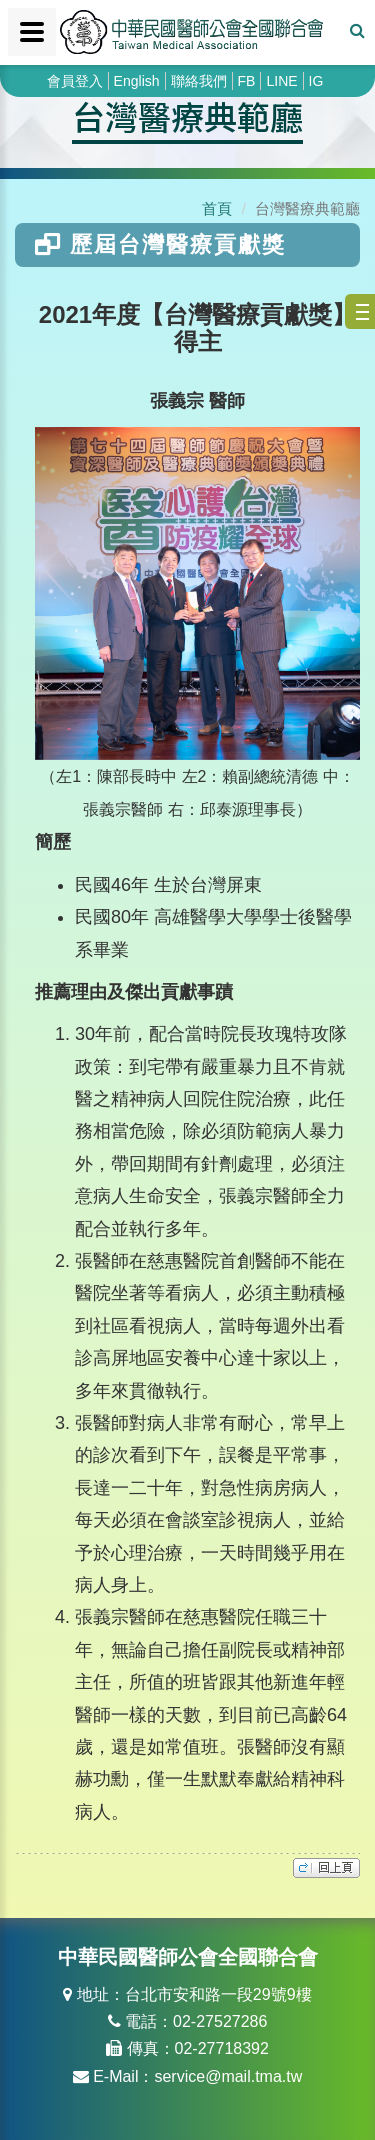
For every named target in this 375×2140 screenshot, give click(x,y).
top (326, 1868)
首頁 (217, 208)
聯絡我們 (199, 81)
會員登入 (75, 81)
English (137, 81)
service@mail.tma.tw (228, 2076)
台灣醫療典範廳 (187, 116)
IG (316, 81)
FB (247, 81)
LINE (281, 81)
